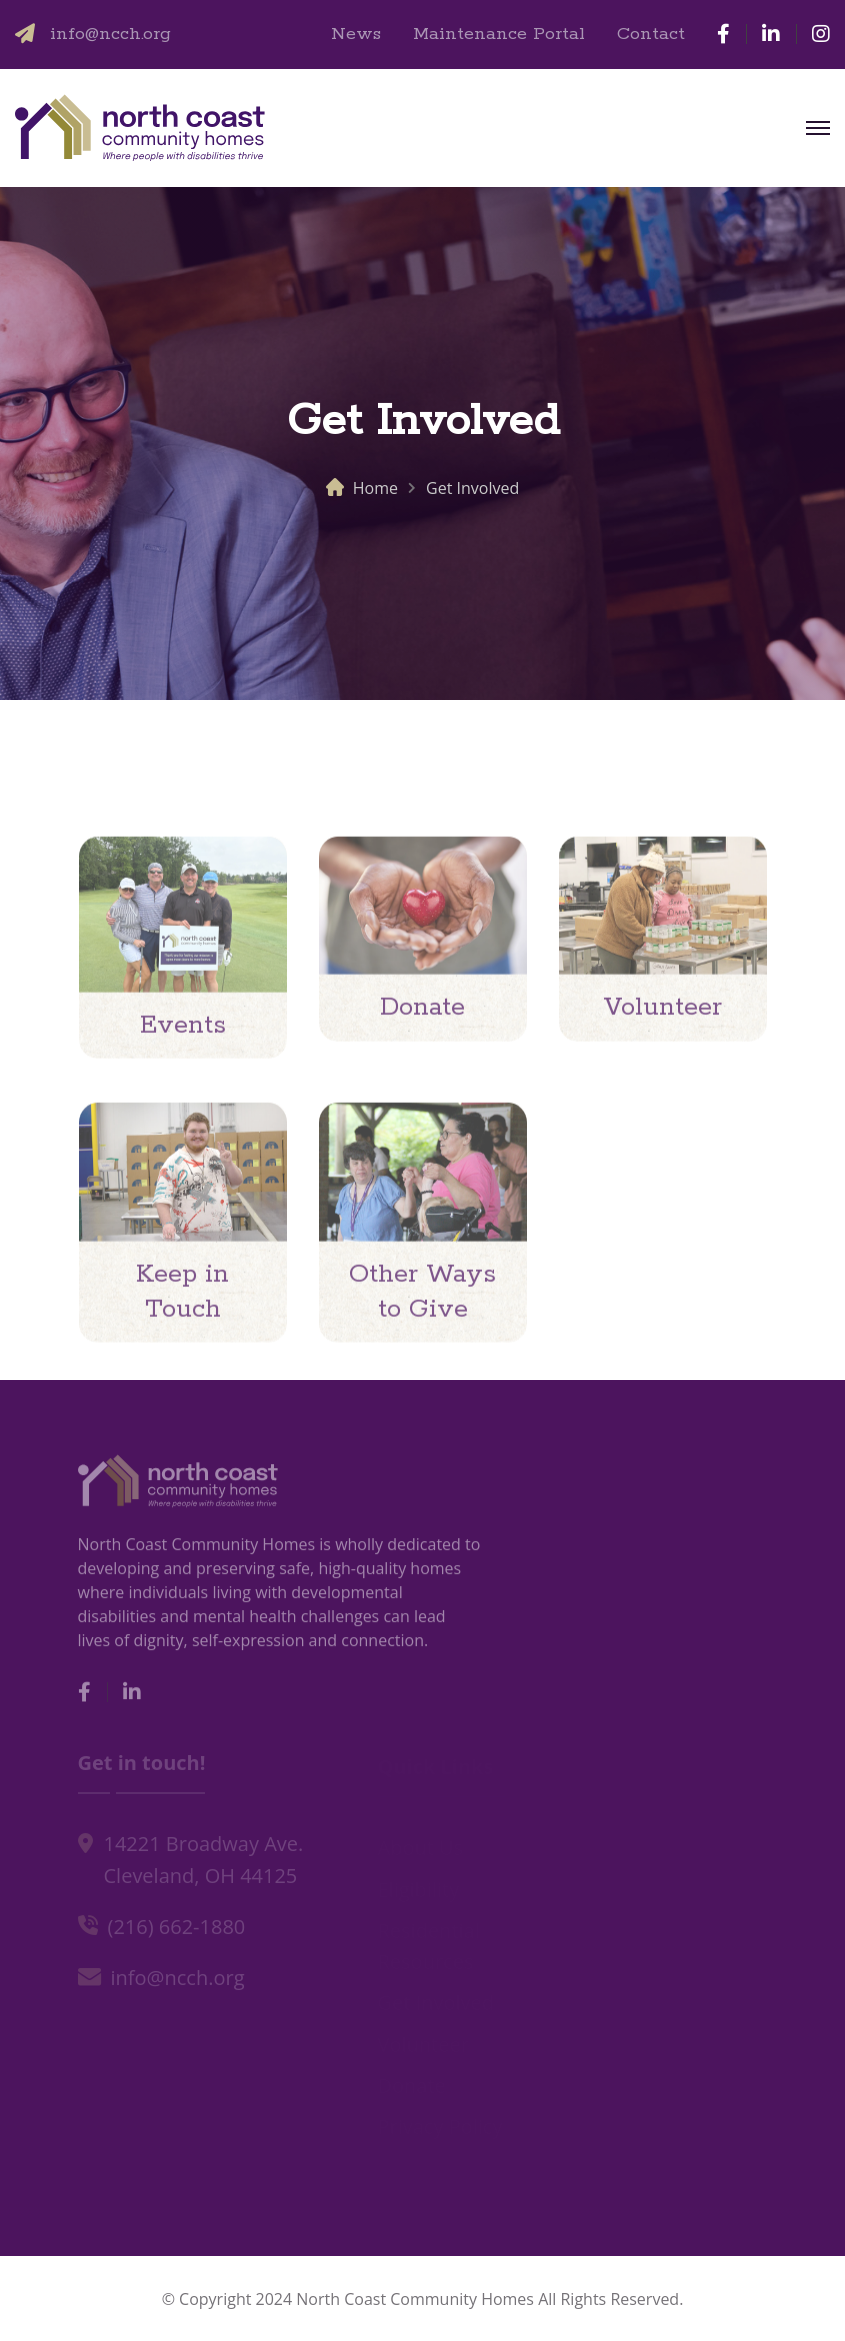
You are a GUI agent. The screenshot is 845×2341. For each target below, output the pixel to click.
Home (375, 488)
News (356, 34)
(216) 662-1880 (177, 1929)
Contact (651, 34)
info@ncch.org (110, 34)
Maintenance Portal (499, 34)
